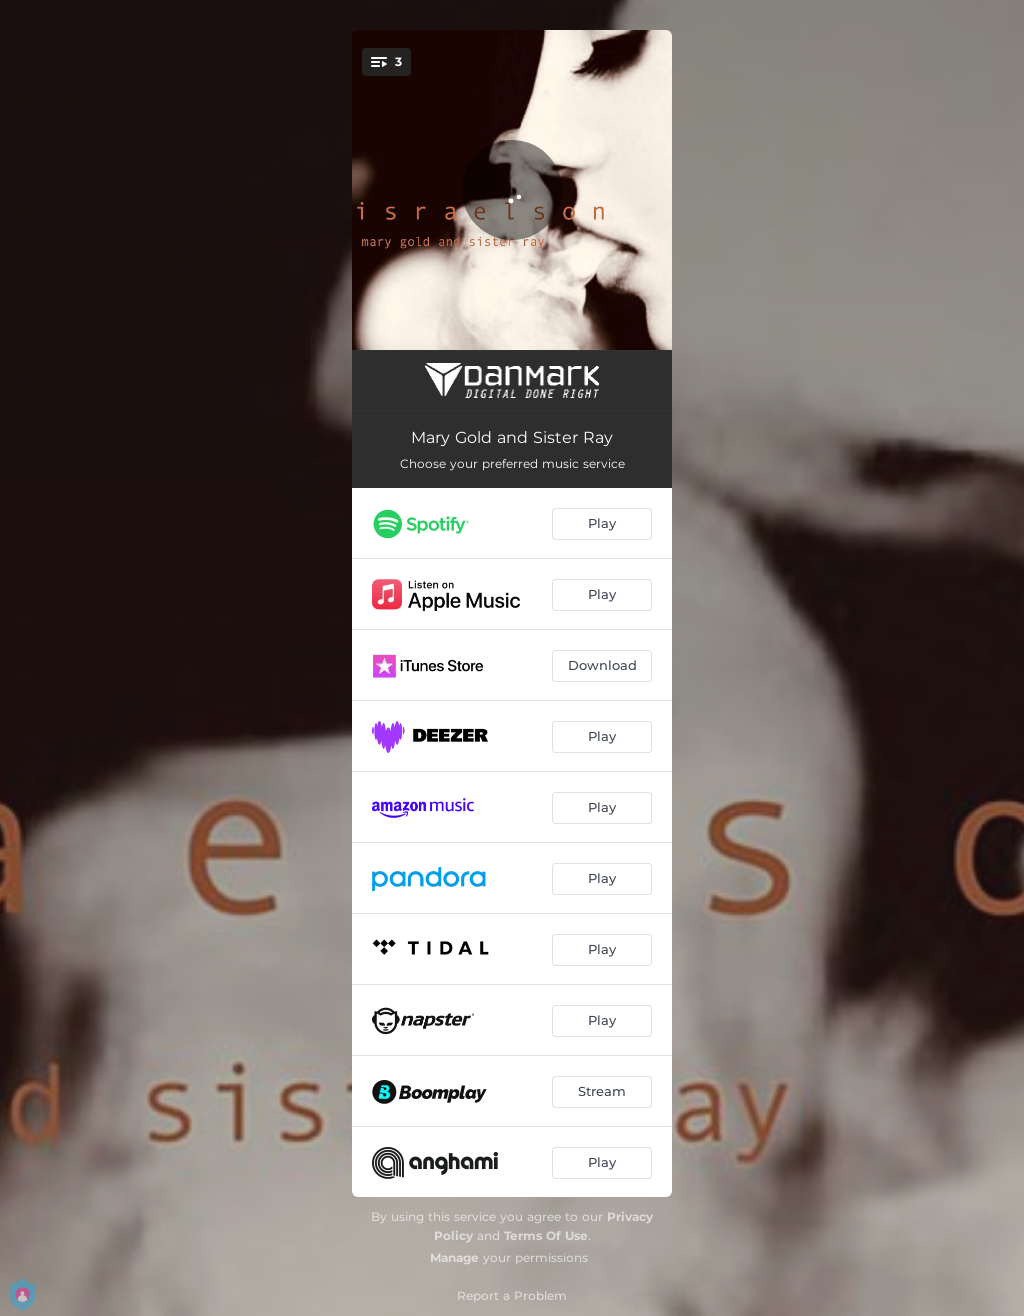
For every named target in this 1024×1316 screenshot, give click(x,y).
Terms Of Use (546, 1235)
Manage (454, 1257)
